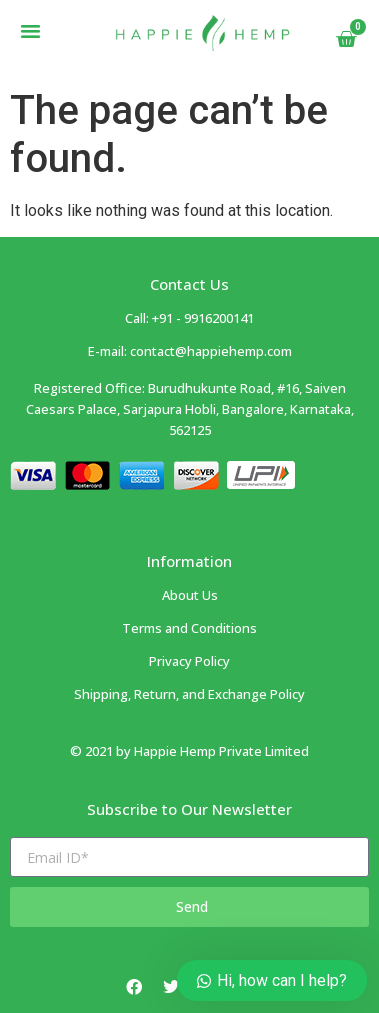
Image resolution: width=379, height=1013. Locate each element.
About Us (190, 595)
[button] (31, 31)
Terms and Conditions (189, 628)
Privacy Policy (189, 661)
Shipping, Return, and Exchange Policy (189, 694)
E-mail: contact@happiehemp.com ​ (190, 351)
